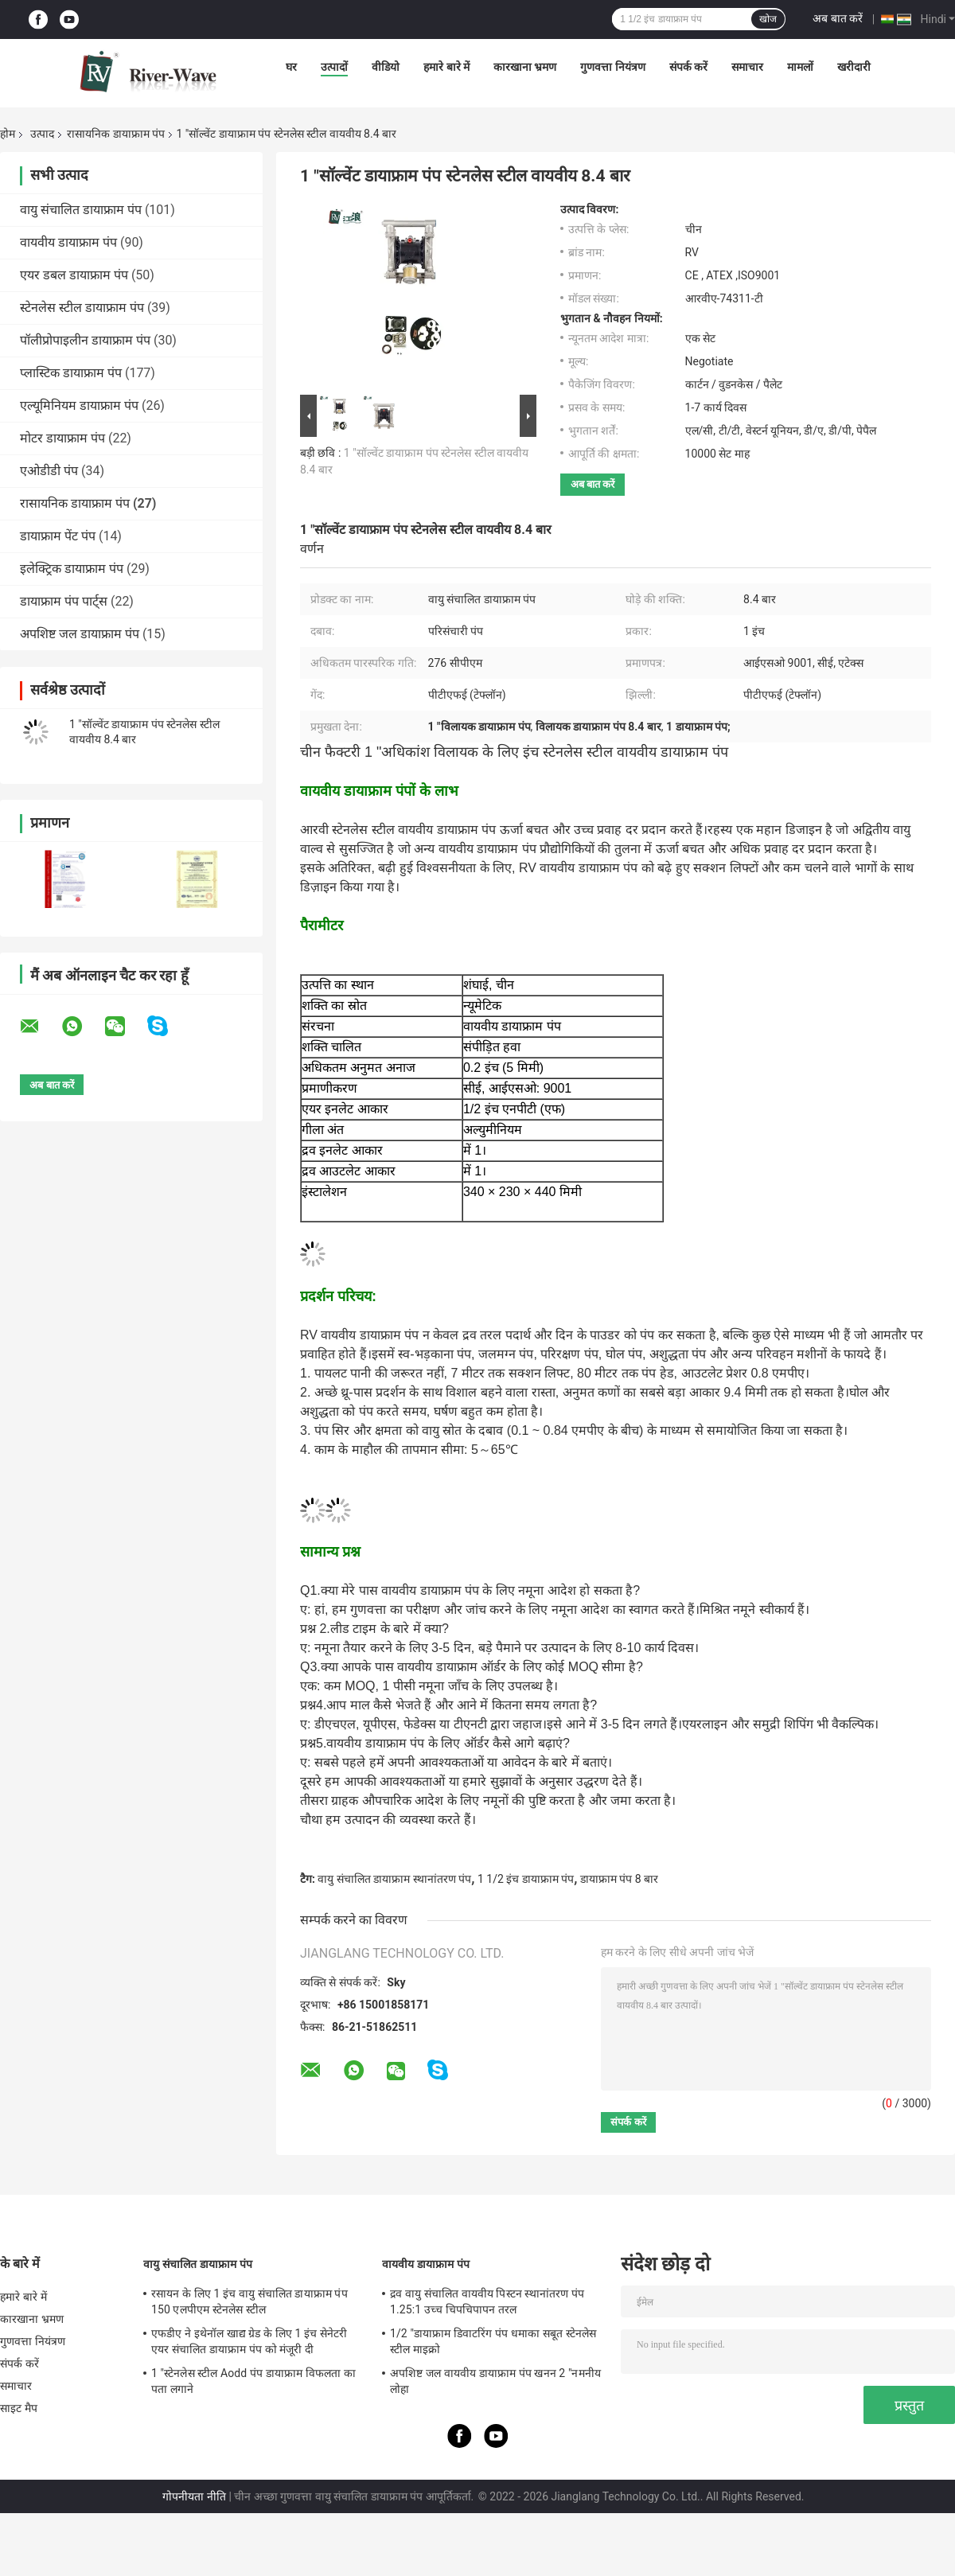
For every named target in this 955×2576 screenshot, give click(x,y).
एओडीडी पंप (49, 470)
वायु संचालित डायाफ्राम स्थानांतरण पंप (394, 1879)
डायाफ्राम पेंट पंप (58, 536)
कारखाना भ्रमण (524, 66)
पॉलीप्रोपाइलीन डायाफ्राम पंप (85, 340)
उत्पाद (42, 133)
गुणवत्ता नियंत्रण (612, 66)
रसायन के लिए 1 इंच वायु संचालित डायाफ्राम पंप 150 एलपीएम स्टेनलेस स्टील (249, 2301)
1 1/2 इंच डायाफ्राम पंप (525, 1879)
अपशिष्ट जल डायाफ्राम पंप (79, 633)
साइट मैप (18, 2408)
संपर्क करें (688, 66)
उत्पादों (334, 66)
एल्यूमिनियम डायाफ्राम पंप (79, 405)
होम (7, 133)
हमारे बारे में (446, 66)
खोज (768, 19)
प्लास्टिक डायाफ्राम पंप (71, 372)
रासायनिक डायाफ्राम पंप (116, 133)
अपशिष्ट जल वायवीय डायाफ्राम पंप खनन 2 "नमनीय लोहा (495, 2381)
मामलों (800, 66)
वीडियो (386, 66)
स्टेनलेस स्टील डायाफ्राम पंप (82, 307)
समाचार (747, 66)
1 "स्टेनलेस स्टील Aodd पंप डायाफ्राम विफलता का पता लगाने (253, 2381)
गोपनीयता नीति (193, 2496)
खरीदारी (854, 66)
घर (291, 66)
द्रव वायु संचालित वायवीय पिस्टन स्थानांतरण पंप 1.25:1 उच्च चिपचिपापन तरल (487, 2301)
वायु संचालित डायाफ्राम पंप (81, 209)
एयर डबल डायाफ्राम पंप (74, 275)
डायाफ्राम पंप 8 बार (619, 1879)
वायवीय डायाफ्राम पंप (68, 242)
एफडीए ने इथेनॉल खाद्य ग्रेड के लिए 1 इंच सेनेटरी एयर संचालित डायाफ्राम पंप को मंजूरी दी (249, 2341)
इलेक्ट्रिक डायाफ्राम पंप (71, 568)
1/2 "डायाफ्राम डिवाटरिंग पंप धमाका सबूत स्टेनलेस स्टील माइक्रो (493, 2341)
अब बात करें (838, 18)
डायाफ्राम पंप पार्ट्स (63, 601)
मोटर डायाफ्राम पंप (62, 438)
